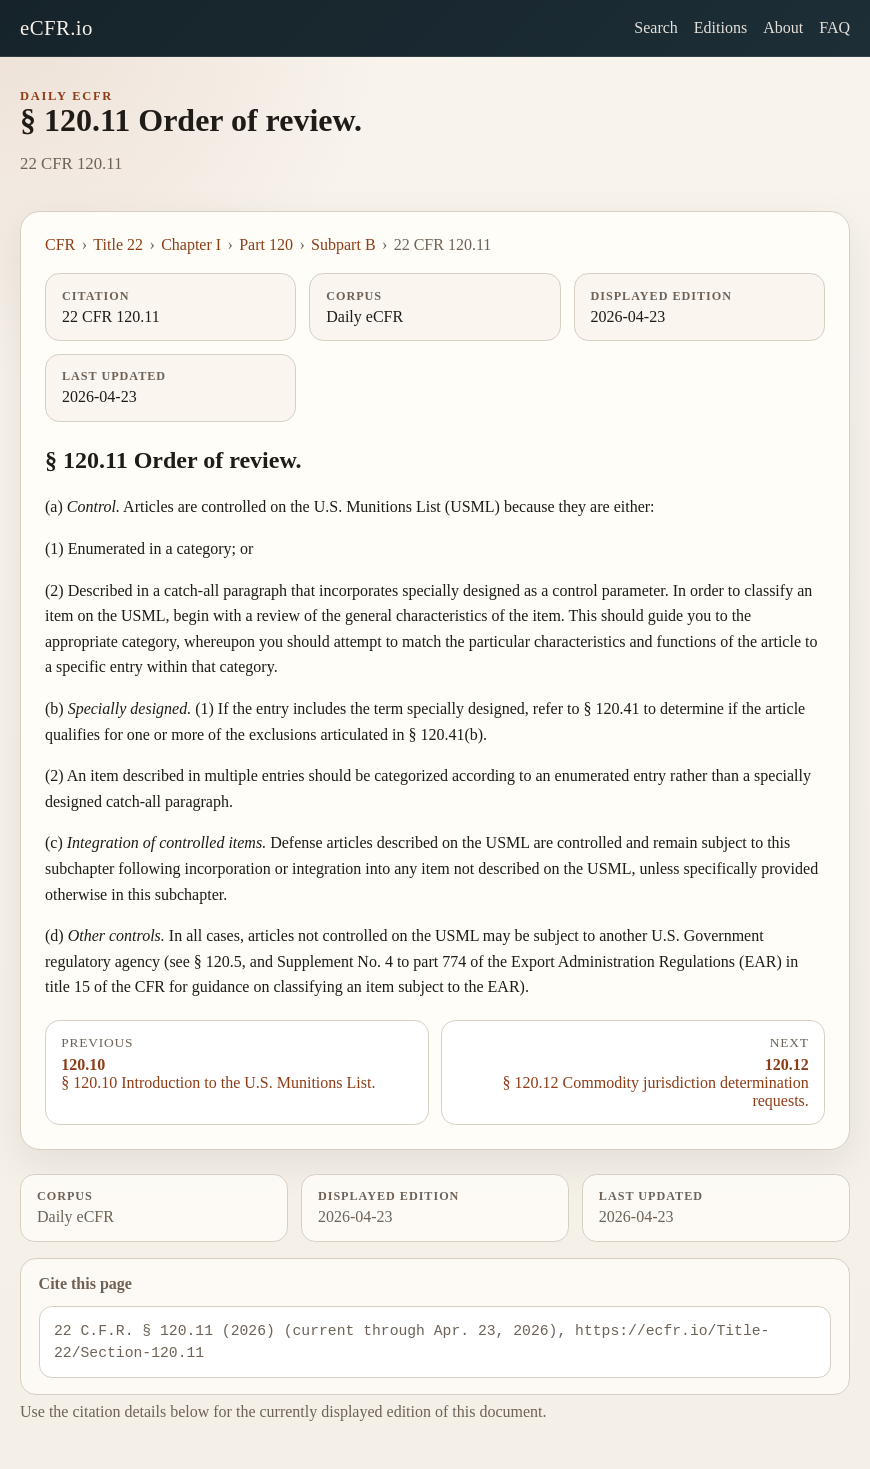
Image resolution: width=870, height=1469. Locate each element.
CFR (60, 244)
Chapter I (191, 244)
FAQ (834, 27)
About (783, 27)
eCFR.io (56, 27)
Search (656, 27)
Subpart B (343, 244)
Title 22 (118, 244)
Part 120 (266, 244)
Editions (720, 27)
